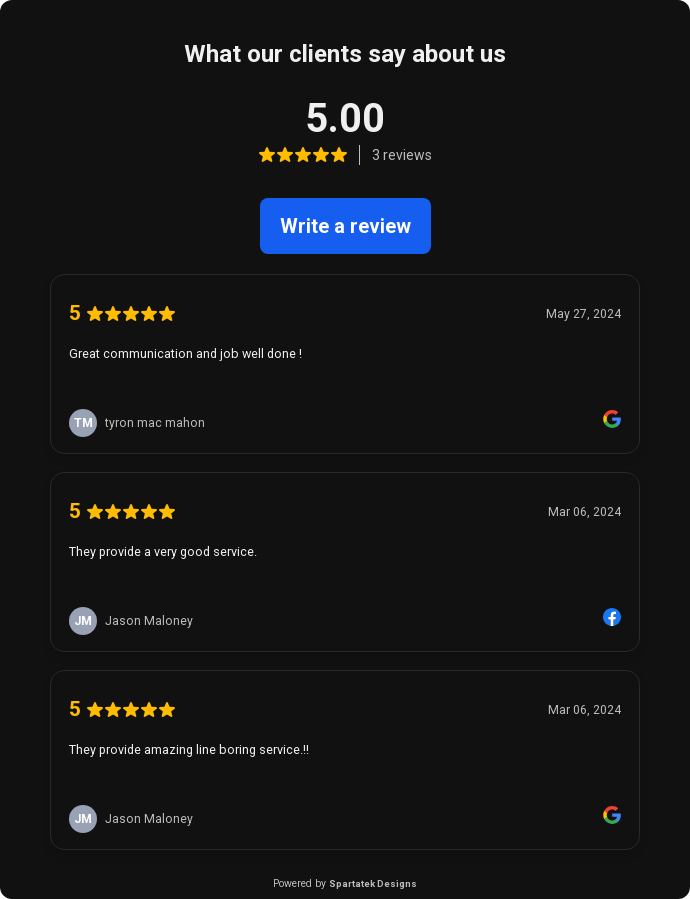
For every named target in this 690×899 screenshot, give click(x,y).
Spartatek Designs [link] (373, 883)
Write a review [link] (345, 226)
